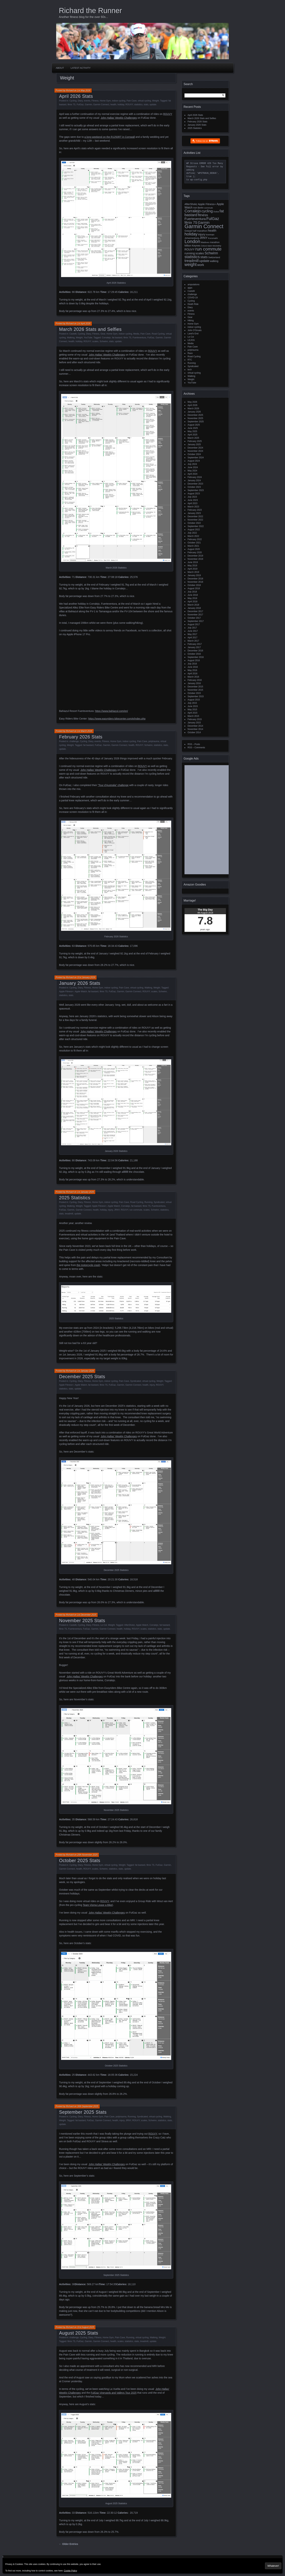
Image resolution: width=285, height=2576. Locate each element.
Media (136, 333)
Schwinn (104, 341)
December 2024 (195, 447)
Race (190, 353)
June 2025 (193, 428)
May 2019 (192, 565)
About (60, 68)
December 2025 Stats (82, 1376)
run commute (135, 1210)
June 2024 (193, 467)
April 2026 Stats (76, 96)
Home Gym (105, 100)
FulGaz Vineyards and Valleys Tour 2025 (114, 2392)
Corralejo (106, 337)
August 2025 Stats (78, 2332)
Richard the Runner (90, 11)
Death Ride (193, 304)
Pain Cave (132, 100)
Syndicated (159, 1202)
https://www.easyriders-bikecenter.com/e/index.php (116, 718)
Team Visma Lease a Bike (97, 1905)
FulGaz (80, 104)
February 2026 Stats (80, 736)
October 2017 (194, 618)
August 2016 (194, 660)
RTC (190, 359)
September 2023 (196, 490)
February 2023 (195, 510)
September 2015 (196, 696)
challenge (74, 741)
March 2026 (193, 408)
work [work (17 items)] (200, 265)
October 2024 (194, 454)
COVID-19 (193, 297)
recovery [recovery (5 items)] (216, 246)
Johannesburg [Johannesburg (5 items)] (191, 238)
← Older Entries (68, 2544)
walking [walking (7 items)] (214, 261)
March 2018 (193, 605)
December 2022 (195, 516)
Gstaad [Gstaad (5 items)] (188, 231)
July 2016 (192, 663)
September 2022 (196, 526)
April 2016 (192, 673)
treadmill (69, 1213)
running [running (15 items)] (189, 253)
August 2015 (194, 699)
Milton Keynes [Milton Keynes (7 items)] (192, 245)
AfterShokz (129, 1625)
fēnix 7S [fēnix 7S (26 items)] (190, 223)
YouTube (88, 337)
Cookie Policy (70, 2570)
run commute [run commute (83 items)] (208, 249)
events (87, 100)
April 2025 (192, 434)
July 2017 (192, 627)
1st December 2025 (86, 1615)
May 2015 (192, 709)
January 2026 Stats (79, 983)
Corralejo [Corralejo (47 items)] (192, 211)
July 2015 (192, 703)
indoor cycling (118, 100)
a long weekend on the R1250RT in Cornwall (109, 136)
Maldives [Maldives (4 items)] (205, 242)
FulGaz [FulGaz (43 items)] (212, 218)
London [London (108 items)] (192, 241)
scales (95, 341)
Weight (155, 100)
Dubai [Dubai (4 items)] (216, 211)
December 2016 (195, 650)
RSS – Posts (194, 744)
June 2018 (193, 595)
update (153, 104)
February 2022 (195, 539)
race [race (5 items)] (209, 246)
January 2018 (194, 608)
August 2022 (194, 529)
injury (110, 1210)
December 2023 (195, 483)
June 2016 (193, 667)
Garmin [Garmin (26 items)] (204, 223)
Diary (80, 100)
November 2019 (195, 559)
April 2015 (192, 713)
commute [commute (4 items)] (208, 208)
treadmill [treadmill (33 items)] (191, 261)
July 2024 (192, 464)
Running (148, 1202)
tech (190, 369)
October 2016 (194, 654)
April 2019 (192, 569)
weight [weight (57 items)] (190, 264)
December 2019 (195, 555)
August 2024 (194, 461)
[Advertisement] (212, 821)
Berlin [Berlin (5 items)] (200, 208)
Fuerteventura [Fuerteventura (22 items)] (195, 219)
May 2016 (192, 670)
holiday (121, 104)
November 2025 (195, 418)
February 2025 (195, 441)
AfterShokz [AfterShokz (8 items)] (190, 204)
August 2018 (194, 588)
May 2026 (192, 402)
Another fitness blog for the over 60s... (83, 17)
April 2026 (192, 405)
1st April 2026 (84, 323)
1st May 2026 (83, 90)
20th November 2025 (87, 1855)
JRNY (117, 1210)
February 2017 (195, 644)
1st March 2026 (84, 731)
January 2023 (194, 513)
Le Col (104, 1625)
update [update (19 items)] (204, 261)
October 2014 (194, 732)
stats (146, 104)
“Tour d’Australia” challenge (113, 785)
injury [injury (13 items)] (201, 234)
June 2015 (193, 706)
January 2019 (194, 575)
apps (190, 288)
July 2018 (192, 591)
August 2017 (194, 624)
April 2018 (192, 601)
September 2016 (196, 657)
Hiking (191, 320)
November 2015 (195, 690)
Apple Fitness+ (66, 991)
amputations (193, 284)
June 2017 (193, 631)
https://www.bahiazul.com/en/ (111, 711)
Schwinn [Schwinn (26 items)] (211, 253)
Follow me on (207, 141)
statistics (138, 104)
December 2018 (195, 578)
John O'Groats (195, 330)
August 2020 (194, 549)
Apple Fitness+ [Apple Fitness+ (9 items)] (207, 204)
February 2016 (195, 680)
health (113, 104)
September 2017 (196, 621)
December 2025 (195, 415)
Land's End (193, 333)
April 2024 (192, 474)
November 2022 (195, 519)
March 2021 (193, 546)
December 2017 (195, 611)
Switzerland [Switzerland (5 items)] (214, 257)
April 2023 (192, 503)
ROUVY (129, 104)
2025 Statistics (74, 1197)
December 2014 (195, 726)
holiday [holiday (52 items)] (191, 234)
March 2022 (193, 536)
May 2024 (192, 470)
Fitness (95, 100)
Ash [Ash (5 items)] (195, 208)
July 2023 (192, 497)
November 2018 (195, 582)
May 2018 (192, 598)
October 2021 (194, 542)
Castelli (73, 333)
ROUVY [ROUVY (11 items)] (189, 249)
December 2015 (195, 686)
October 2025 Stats (79, 1860)
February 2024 (195, 477)
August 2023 (194, 493)
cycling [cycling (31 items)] (207, 211)
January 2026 (194, 411)
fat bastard (117, 337)
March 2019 (193, 572)
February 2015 (195, 719)
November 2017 (195, 614)
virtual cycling (144, 100)
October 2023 (194, 487)
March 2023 (193, 506)
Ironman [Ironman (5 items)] (210, 234)
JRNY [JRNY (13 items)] (203, 238)
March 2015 (193, 716)
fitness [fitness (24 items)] (203, 215)
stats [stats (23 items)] (204, 257)
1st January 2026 (85, 1192)
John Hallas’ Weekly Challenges (119, 117)
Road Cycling (158, 333)
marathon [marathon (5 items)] (215, 242)
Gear (103, 333)
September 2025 (196, 421)
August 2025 (194, 425)
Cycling (73, 100)
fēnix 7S (71, 104)
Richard (70, 90)
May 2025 (192, 431)
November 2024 (195, 451)
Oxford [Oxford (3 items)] (204, 246)
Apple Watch (81, 991)
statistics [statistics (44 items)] (192, 257)
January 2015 (194, 722)
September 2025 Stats (83, 2112)
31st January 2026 (86, 977)
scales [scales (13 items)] (199, 253)
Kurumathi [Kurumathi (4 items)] (213, 238)
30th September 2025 (87, 2106)
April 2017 (192, 637)
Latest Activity (81, 68)
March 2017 (193, 641)
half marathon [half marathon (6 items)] (199, 230)
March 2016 (193, 677)
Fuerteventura (139, 337)
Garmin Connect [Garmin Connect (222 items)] (203, 226)
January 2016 (194, 683)
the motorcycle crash (88, 1265)
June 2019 (193, 562)
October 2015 (194, 693)
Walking (71, 337)
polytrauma (153, 741)
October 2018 (194, 585)
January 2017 (194, 647)
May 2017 (192, 634)
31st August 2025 (85, 2327)
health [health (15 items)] (212, 230)
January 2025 (194, 444)
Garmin (88, 104)
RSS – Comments (196, 747)
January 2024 (194, 480)
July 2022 (192, 533)
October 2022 (194, 523)
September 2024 (196, 457)
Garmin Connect (101, 104)
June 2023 (193, 500)
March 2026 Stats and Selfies (90, 329)
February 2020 (195, 552)
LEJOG (191, 340)
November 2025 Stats (82, 1620)
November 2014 (195, 729)
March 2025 (193, 438)
